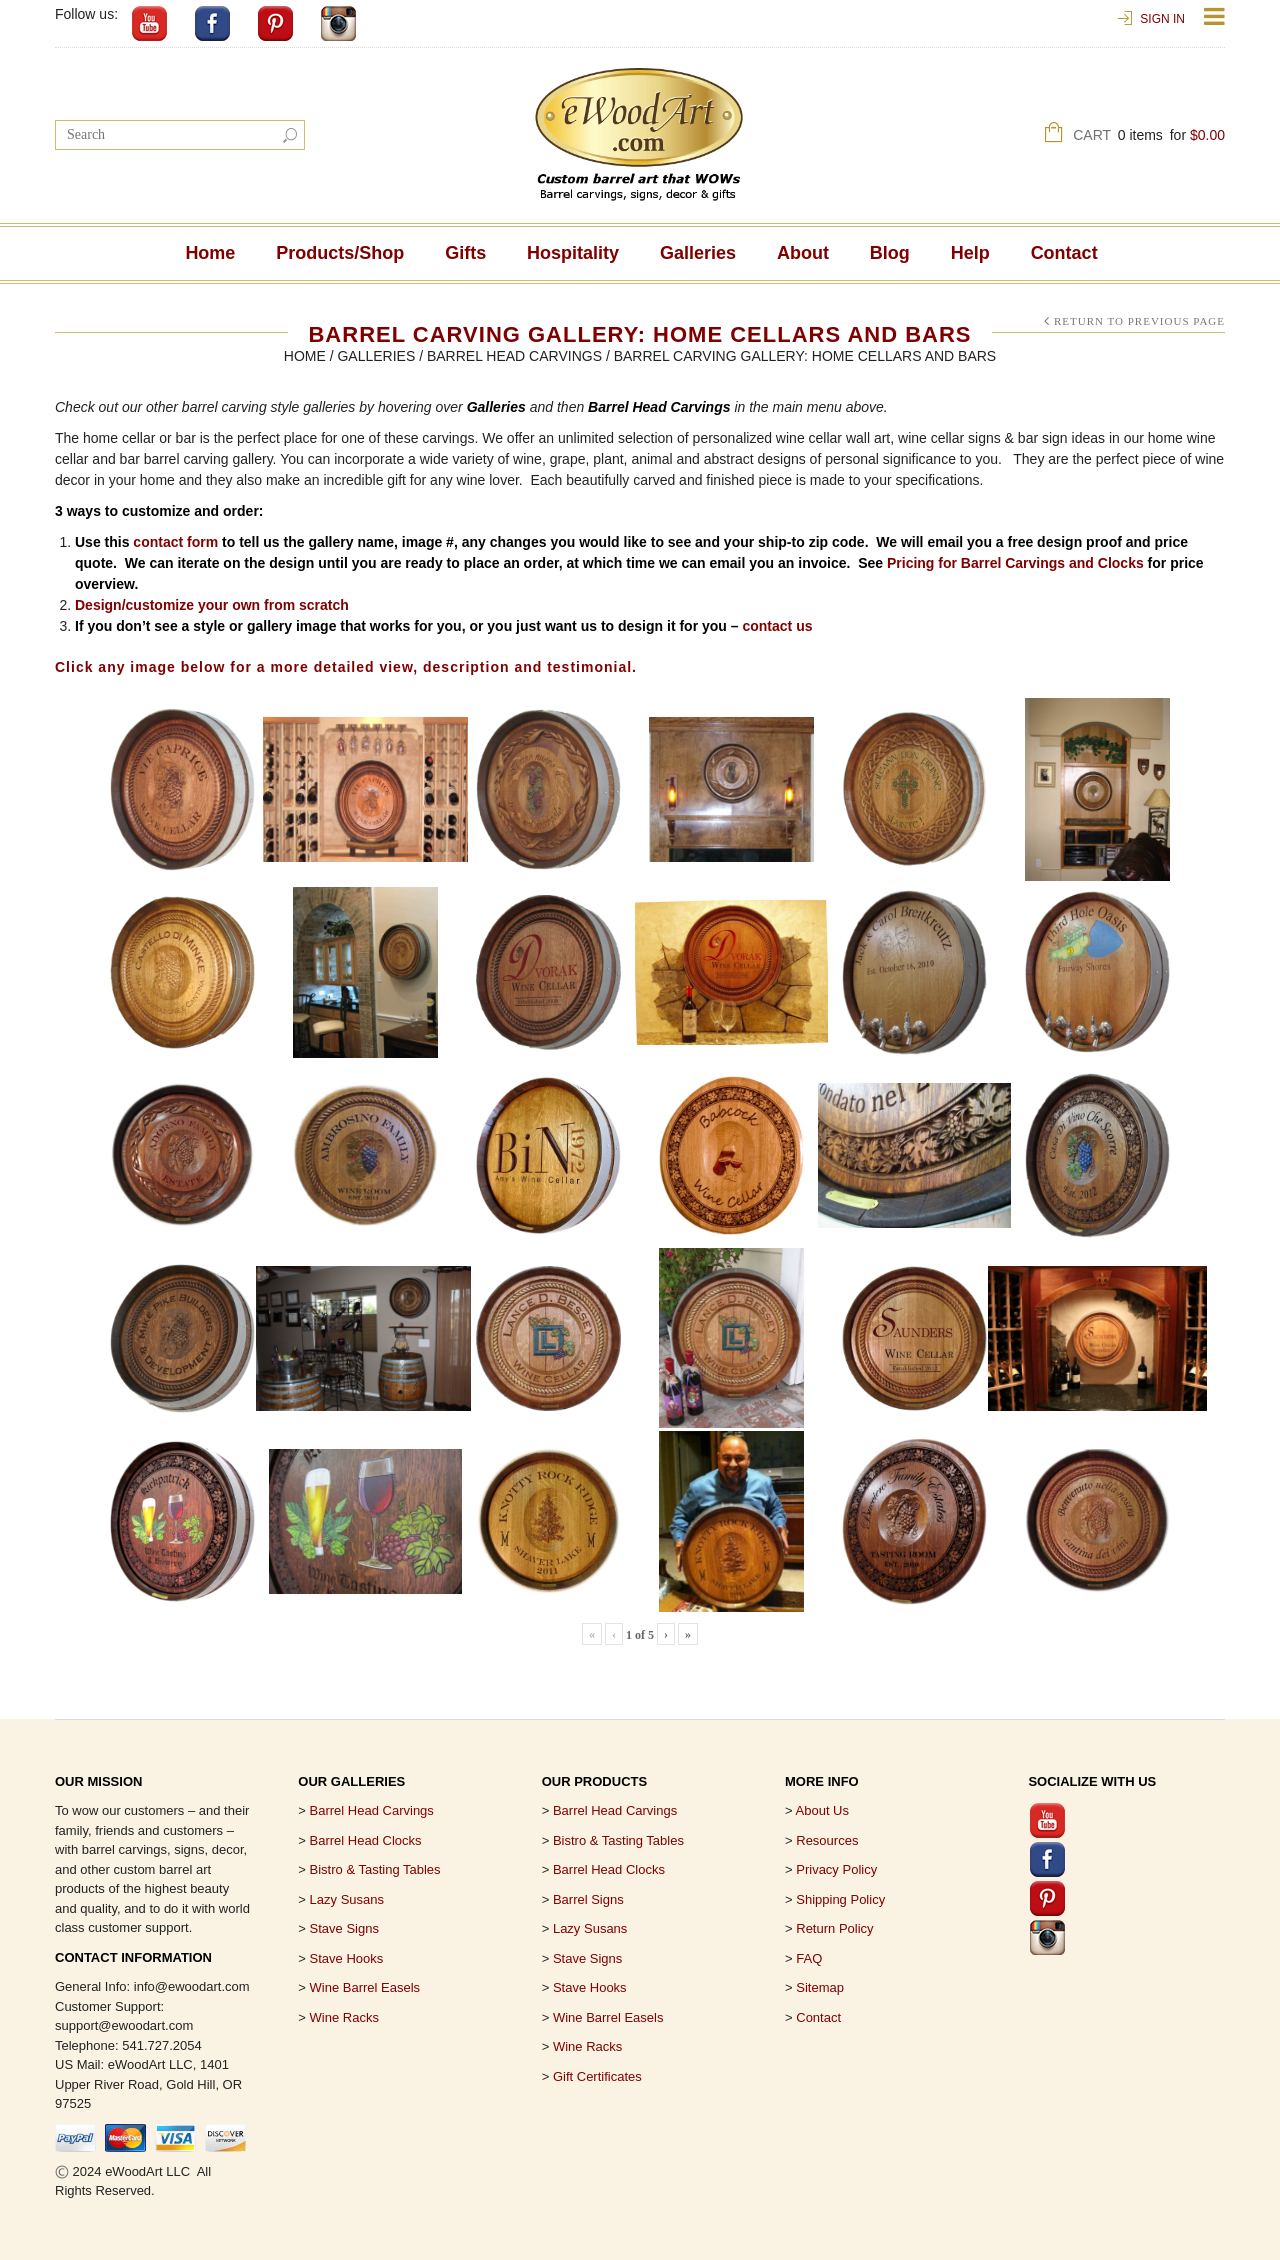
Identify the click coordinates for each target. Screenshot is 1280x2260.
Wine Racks (344, 2017)
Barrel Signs (588, 1899)
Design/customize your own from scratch (212, 605)
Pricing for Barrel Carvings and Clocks (1015, 563)
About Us (822, 1810)
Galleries (698, 253)
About (803, 253)
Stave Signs (344, 1928)
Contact (1064, 253)
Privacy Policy (836, 1869)
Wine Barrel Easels (365, 1987)
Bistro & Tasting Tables (375, 1869)
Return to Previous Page (1139, 321)
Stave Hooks (347, 1958)
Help (970, 253)
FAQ (809, 1958)
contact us (777, 626)
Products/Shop (340, 253)
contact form (175, 542)
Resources (827, 1840)
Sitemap (820, 1987)
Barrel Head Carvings (514, 356)
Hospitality (573, 253)
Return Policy (834, 1928)
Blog (890, 253)
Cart (1149, 137)
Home (210, 253)
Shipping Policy (840, 1899)
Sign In (1162, 19)
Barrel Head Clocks (609, 1869)
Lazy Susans (347, 1899)
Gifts (465, 253)
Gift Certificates (597, 2076)
